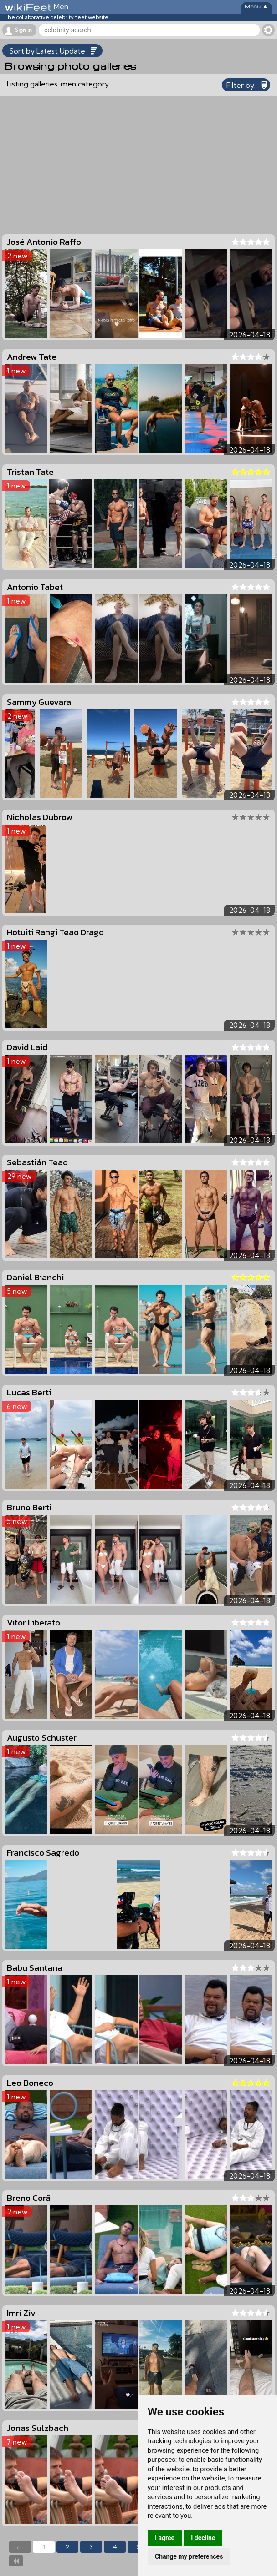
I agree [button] (164, 2537)
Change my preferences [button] (189, 2556)
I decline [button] (203, 2537)
